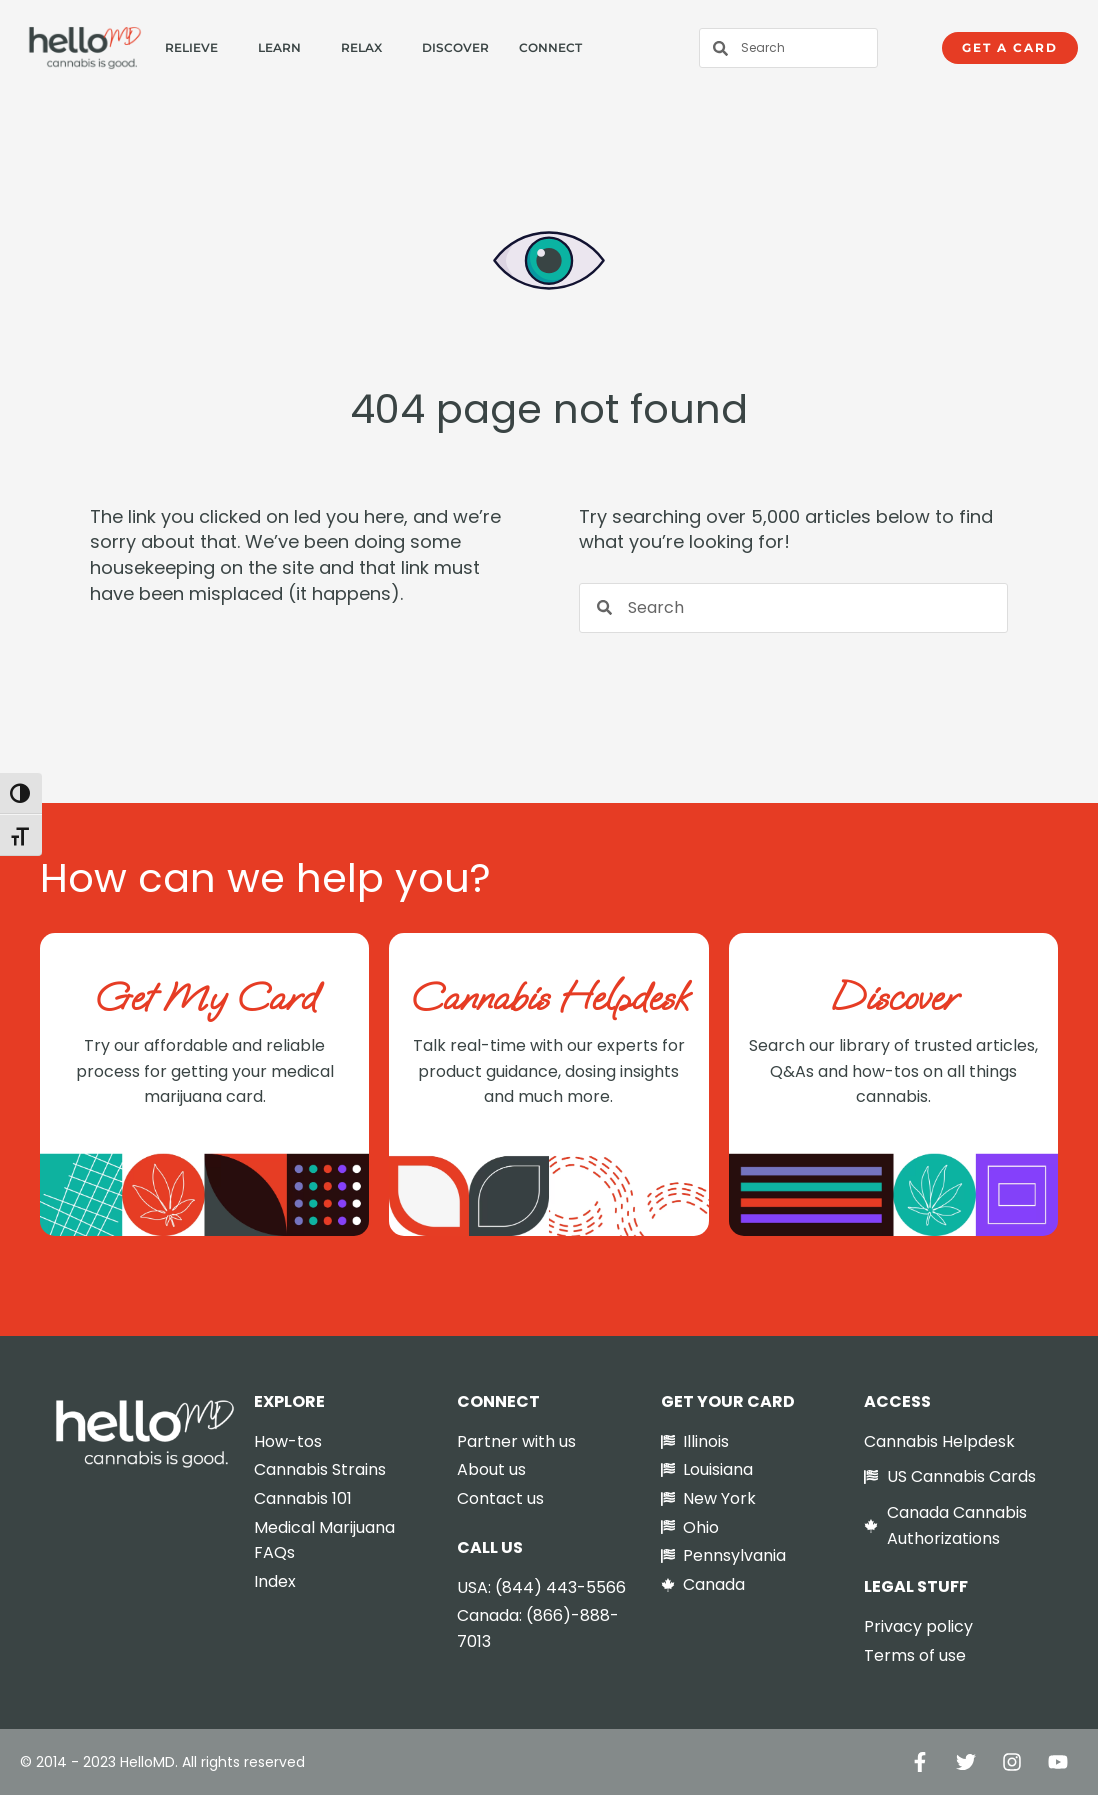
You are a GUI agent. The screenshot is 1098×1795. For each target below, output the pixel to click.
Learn (279, 47)
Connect (550, 47)
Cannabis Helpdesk (549, 997)
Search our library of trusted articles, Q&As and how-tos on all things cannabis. (893, 1071)
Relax (361, 47)
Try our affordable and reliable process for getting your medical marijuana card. (205, 1071)
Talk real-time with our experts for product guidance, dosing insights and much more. (549, 1071)
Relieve (191, 47)
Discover (455, 47)
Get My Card (205, 997)
